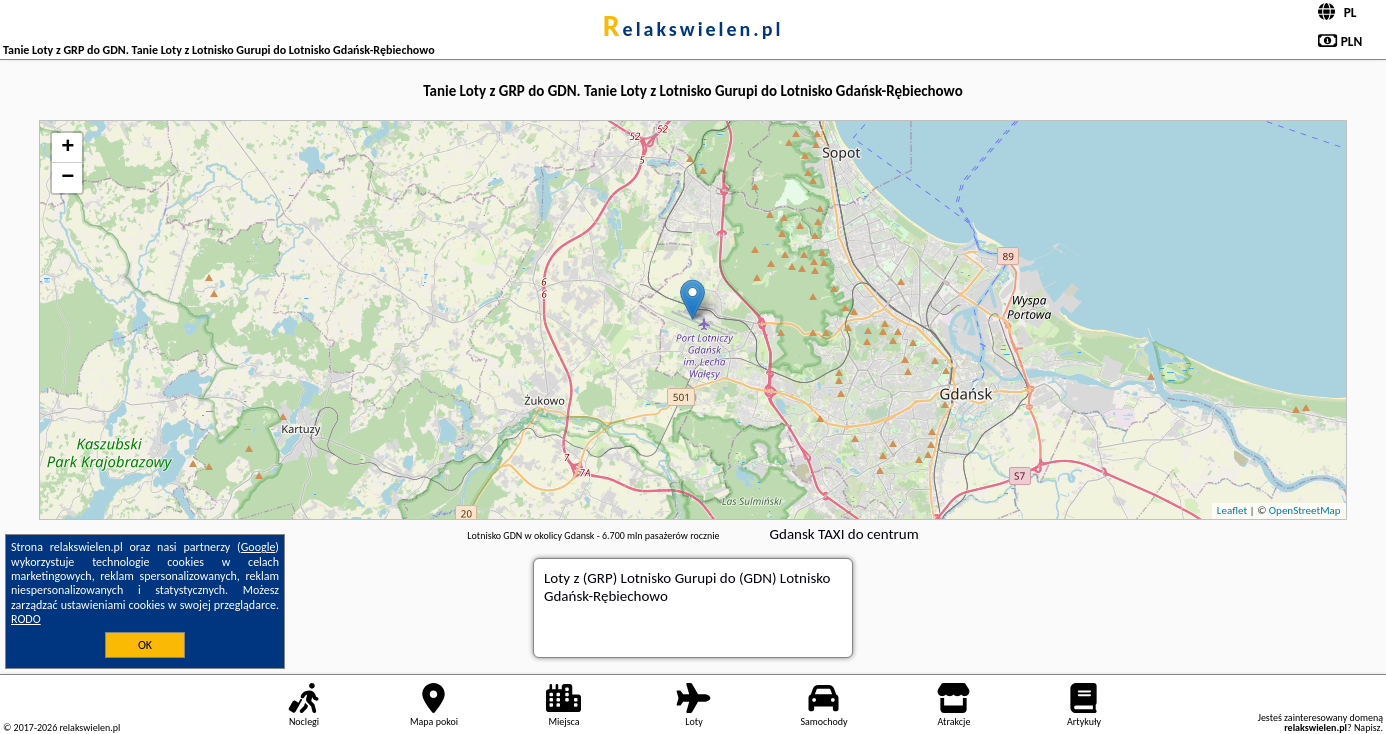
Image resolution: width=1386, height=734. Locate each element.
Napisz (1367, 727)
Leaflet (1232, 510)
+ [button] (67, 148)
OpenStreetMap (1305, 510)
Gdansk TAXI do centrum (844, 534)
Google (258, 547)
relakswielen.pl (693, 29)
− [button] (67, 178)
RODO (26, 619)
